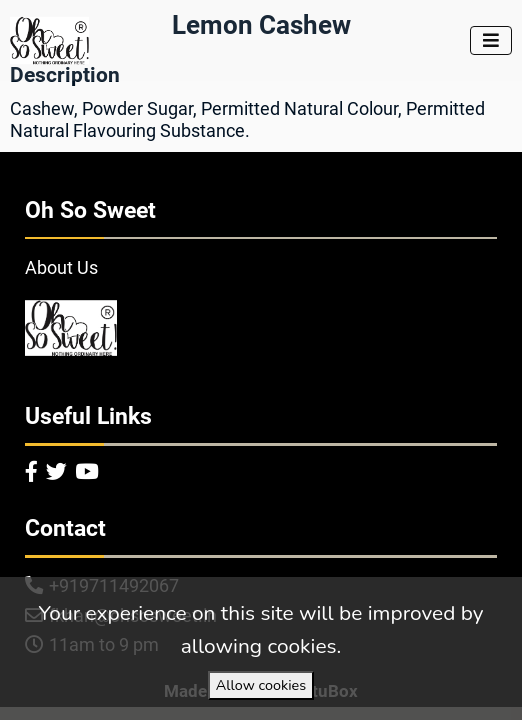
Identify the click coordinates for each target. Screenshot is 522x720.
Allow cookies (261, 685)
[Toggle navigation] (491, 40)
